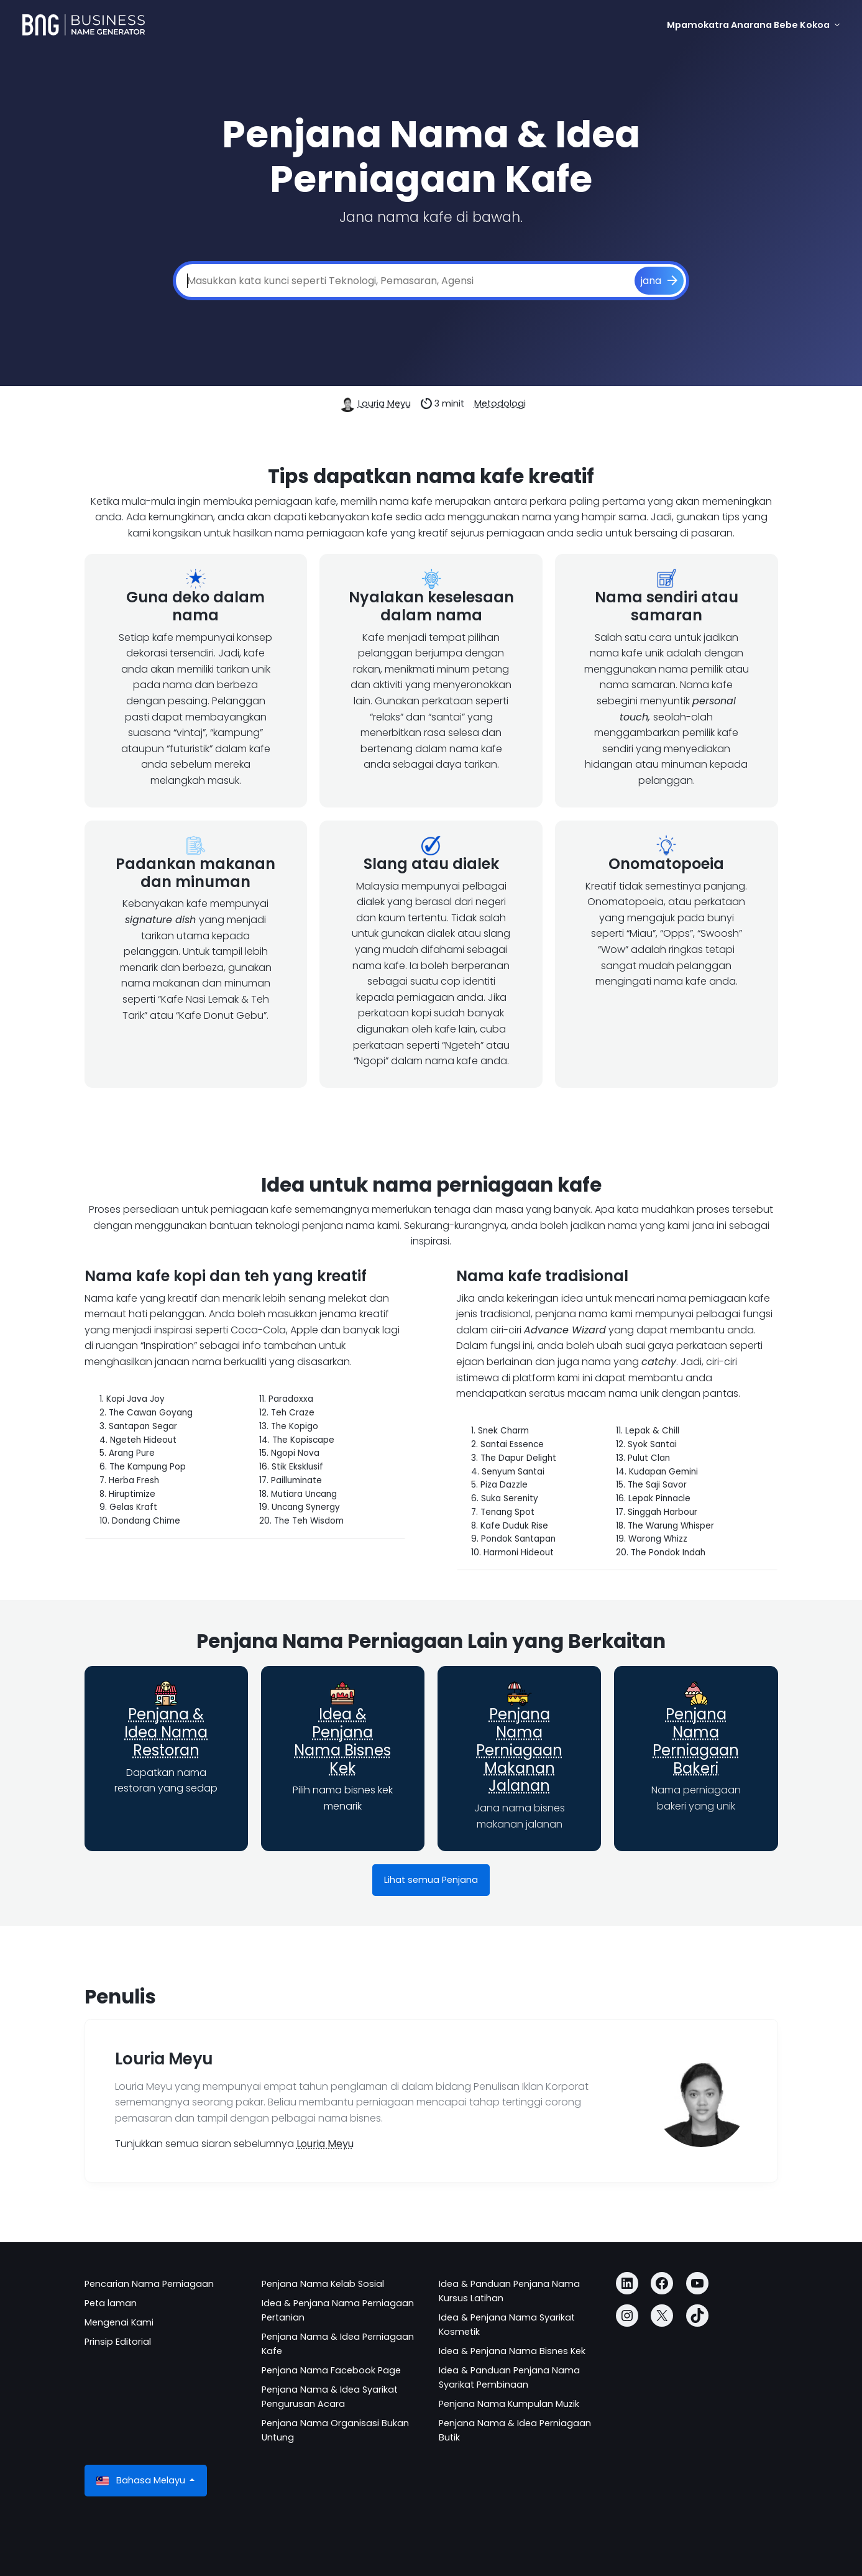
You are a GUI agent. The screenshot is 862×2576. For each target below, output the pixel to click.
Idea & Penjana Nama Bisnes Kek (342, 1741)
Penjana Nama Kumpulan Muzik (509, 2404)
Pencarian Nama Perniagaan (149, 2284)
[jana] (659, 281)
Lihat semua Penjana (431, 1880)
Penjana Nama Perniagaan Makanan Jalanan (519, 1750)
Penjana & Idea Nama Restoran (166, 1732)
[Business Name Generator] (83, 25)
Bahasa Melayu (142, 2480)
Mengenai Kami (119, 2322)
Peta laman (111, 2303)
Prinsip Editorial (118, 2341)
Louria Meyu (384, 403)
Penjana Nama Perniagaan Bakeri (696, 1741)
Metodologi (500, 403)
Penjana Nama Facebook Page (331, 2370)
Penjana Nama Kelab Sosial (323, 2284)
